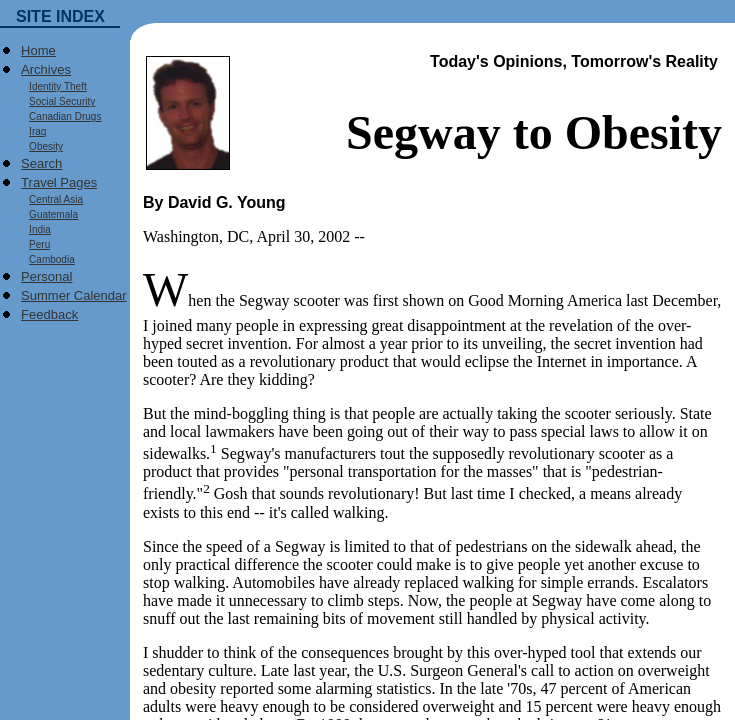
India (36, 229)
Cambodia (48, 259)
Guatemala (49, 214)
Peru (35, 244)
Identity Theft (54, 86)
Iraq (33, 131)
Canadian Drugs (61, 116)
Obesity (42, 146)
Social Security (58, 101)
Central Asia (52, 199)
